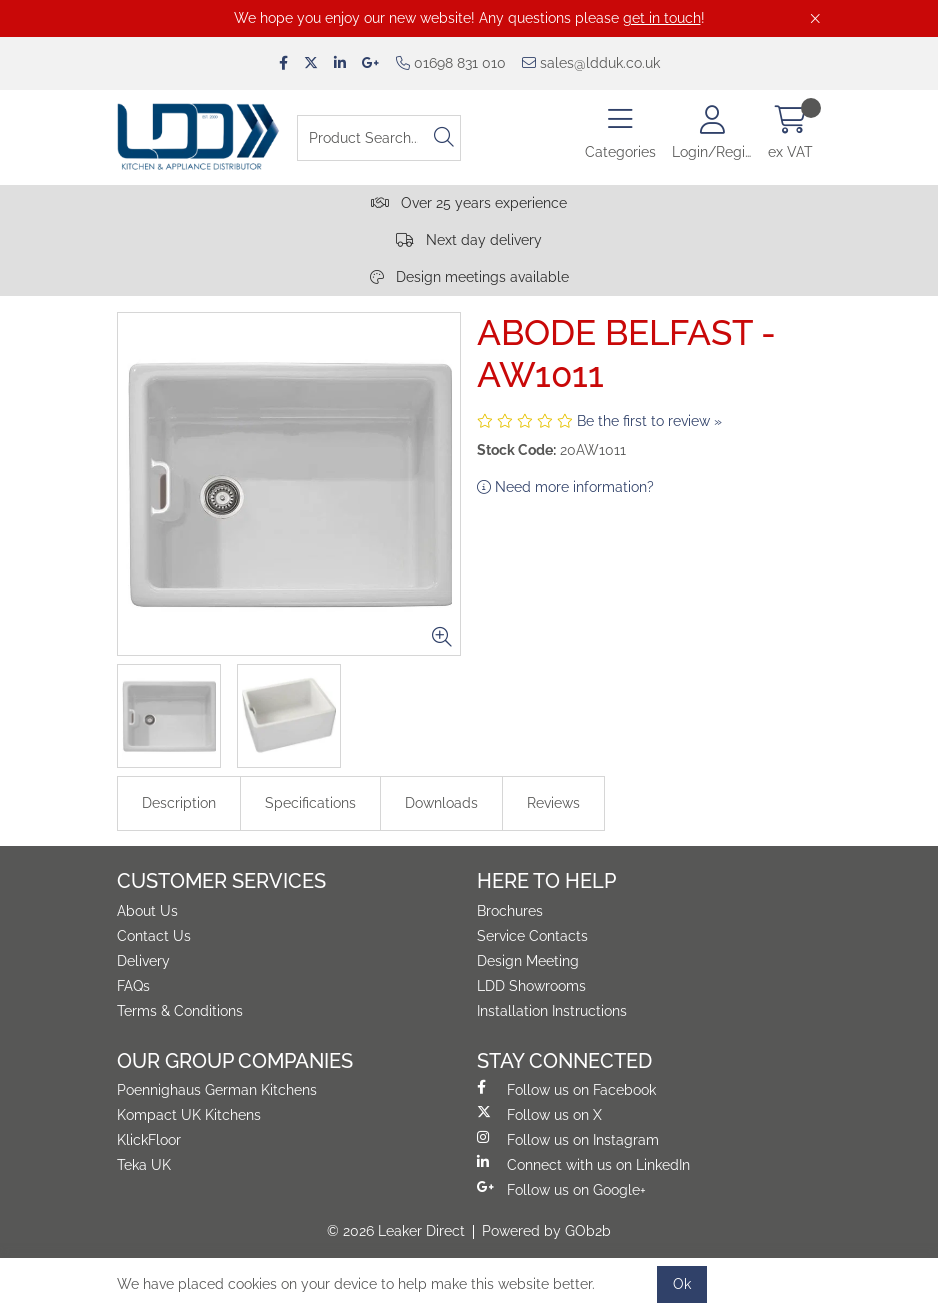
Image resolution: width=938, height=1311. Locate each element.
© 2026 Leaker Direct (396, 1231)
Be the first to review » (649, 421)
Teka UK (144, 1165)
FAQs (133, 986)
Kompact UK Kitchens (189, 1115)
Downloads (441, 803)
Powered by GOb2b (546, 1231)
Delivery (143, 961)
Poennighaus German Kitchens (217, 1090)
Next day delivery (469, 240)
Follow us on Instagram (568, 1139)
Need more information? (565, 487)
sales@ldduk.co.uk (591, 63)
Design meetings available (469, 277)
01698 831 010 (451, 63)
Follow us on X (539, 1114)
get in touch (662, 18)
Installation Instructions (552, 1011)
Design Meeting (528, 961)
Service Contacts (532, 936)
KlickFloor (149, 1140)
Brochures (510, 911)
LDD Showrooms (531, 986)
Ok (682, 1284)
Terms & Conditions (180, 1011)
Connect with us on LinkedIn (583, 1164)
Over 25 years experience (469, 203)
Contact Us (154, 936)
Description (179, 803)
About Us (147, 911)
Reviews (553, 803)
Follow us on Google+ (561, 1189)
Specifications (310, 803)
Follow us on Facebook (566, 1089)
